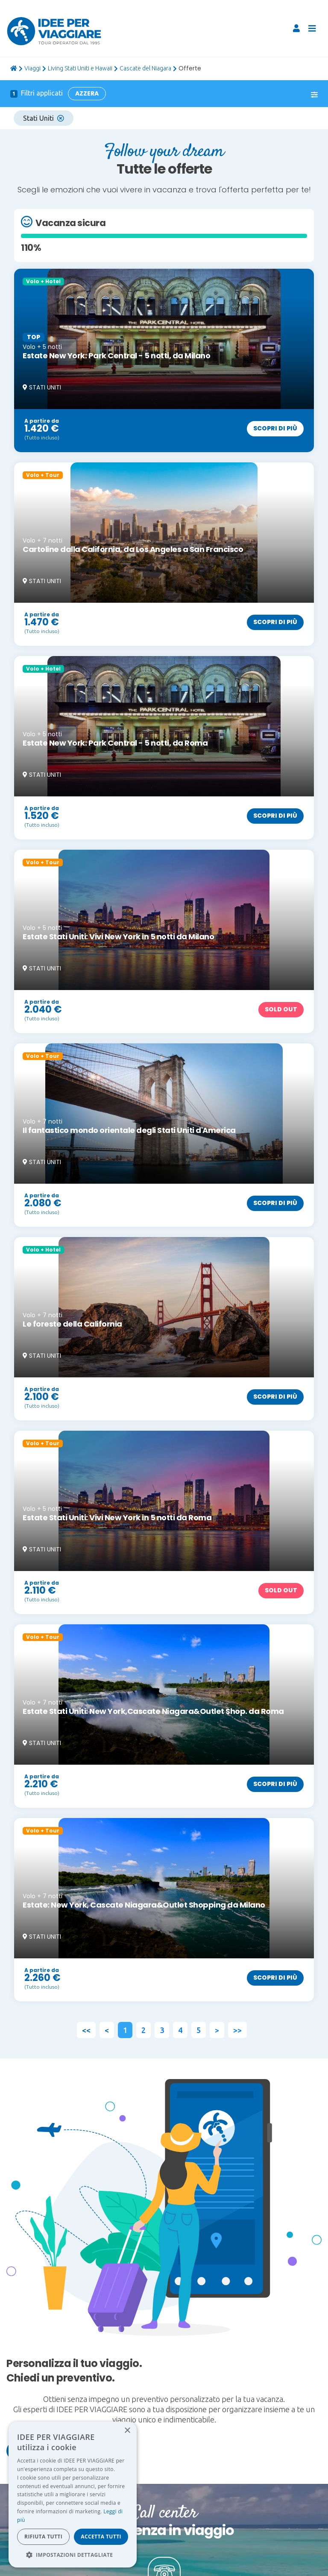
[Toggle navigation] (312, 29)
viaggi (32, 68)
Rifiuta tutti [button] (43, 2536)
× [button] (127, 2431)
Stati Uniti (43, 118)
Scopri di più (275, 428)
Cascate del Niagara (145, 68)
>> (237, 2030)
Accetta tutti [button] (101, 2536)
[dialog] (73, 2494)
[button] (72, 2554)
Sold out (281, 1009)
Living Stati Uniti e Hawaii (80, 68)
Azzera (87, 93)
